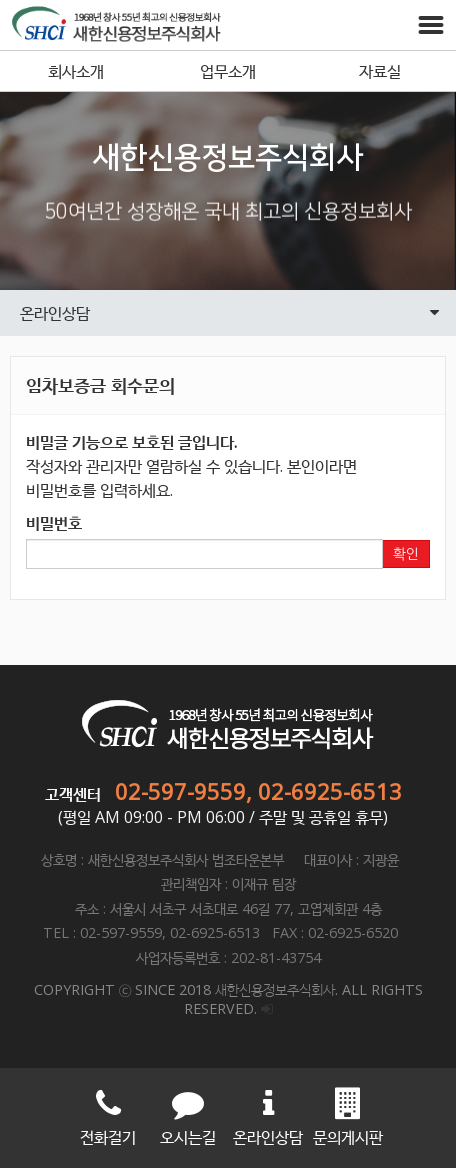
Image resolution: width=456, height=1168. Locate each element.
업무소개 (228, 71)
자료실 (380, 71)
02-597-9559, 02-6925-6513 (258, 791)
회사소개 (76, 71)
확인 (406, 554)
